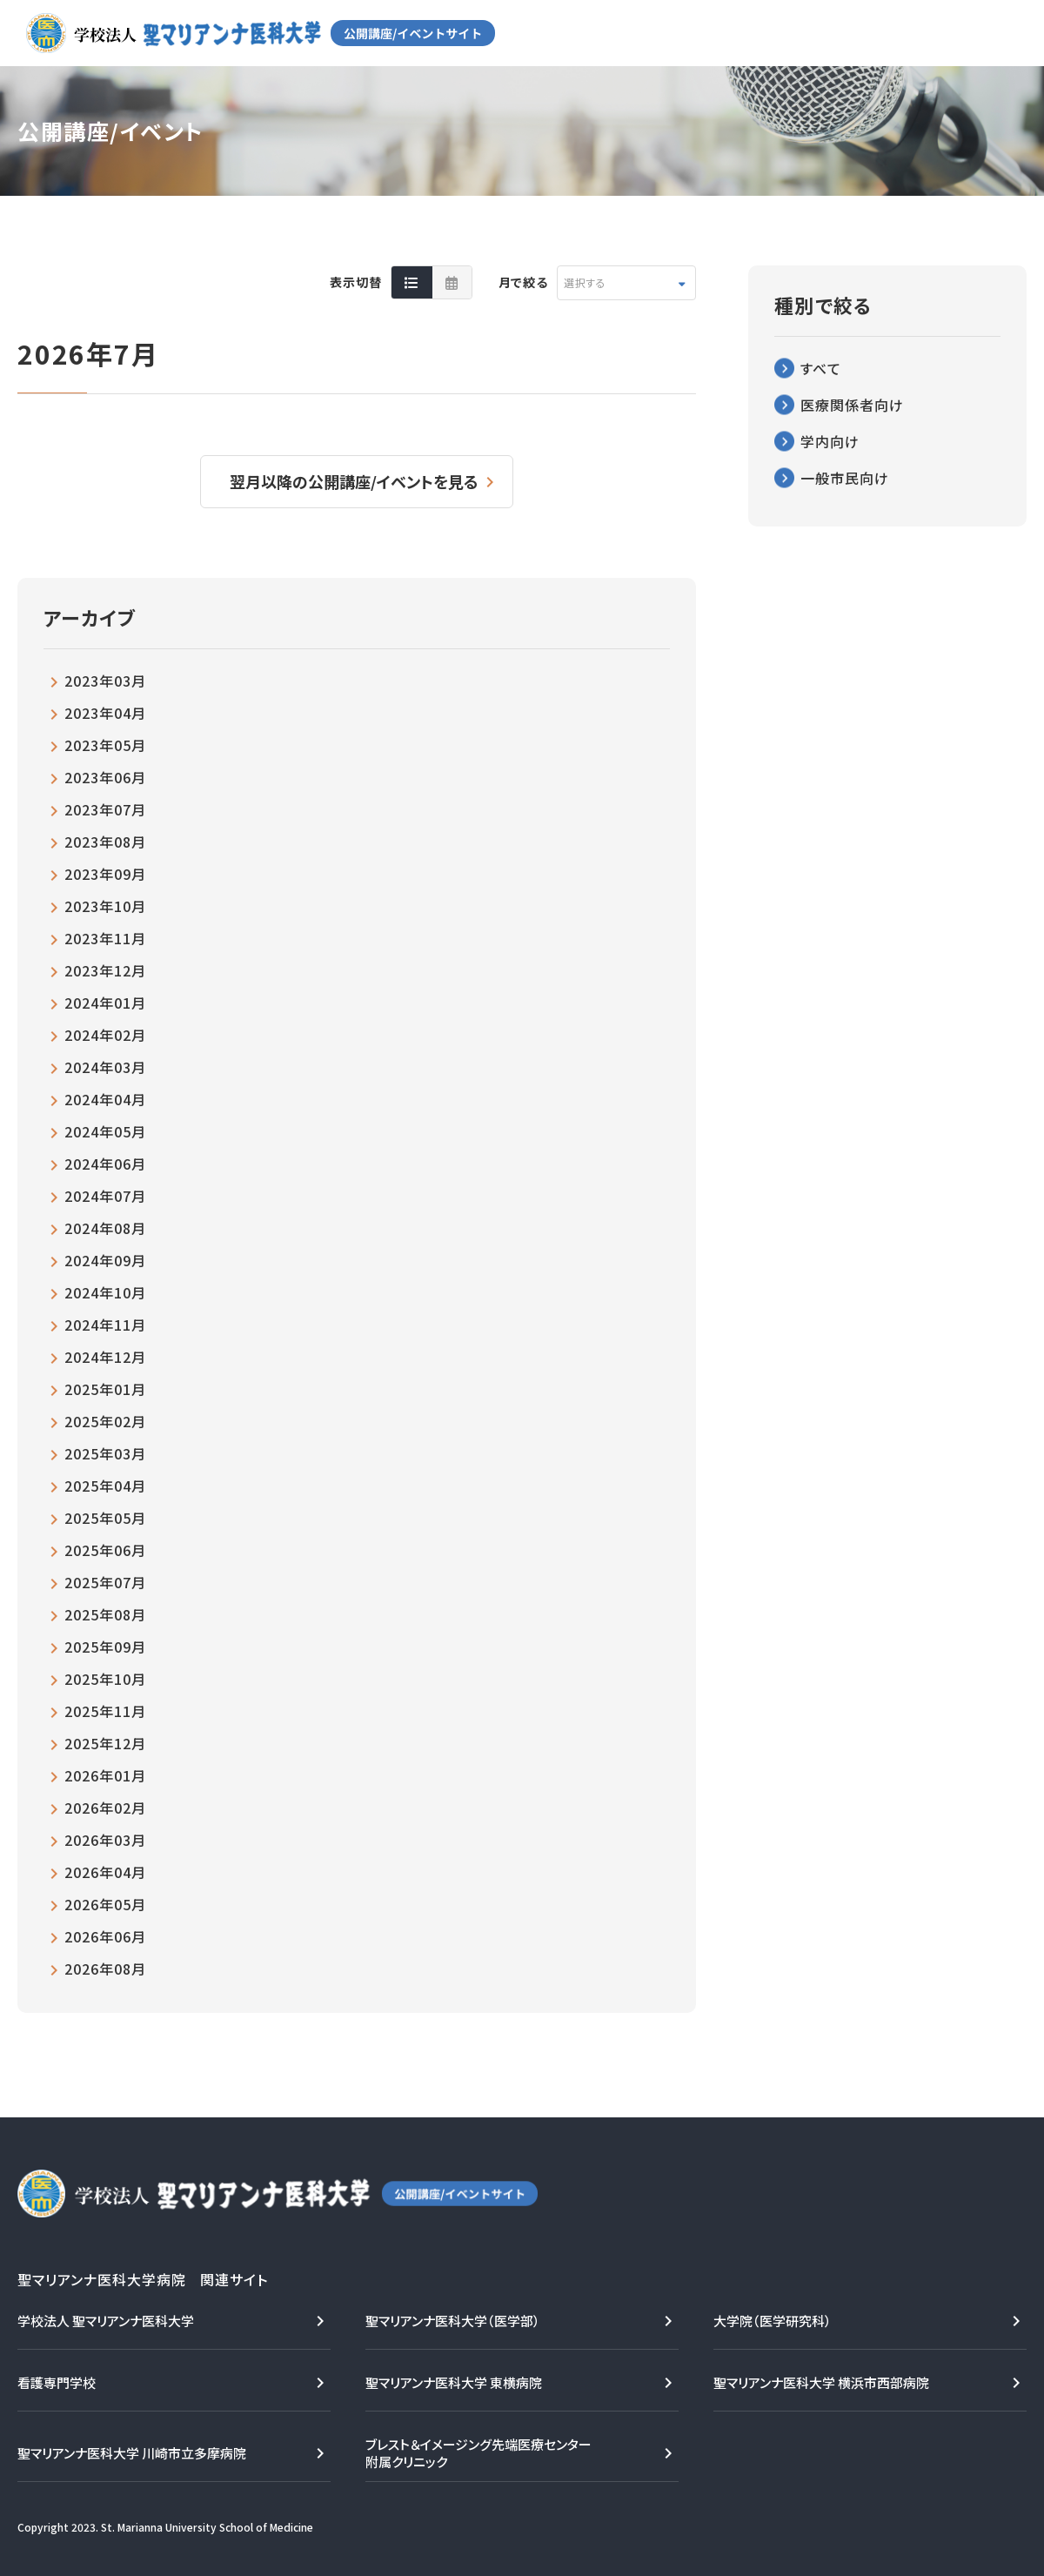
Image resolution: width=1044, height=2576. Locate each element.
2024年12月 (105, 1356)
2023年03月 (105, 680)
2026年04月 (105, 1872)
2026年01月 (105, 1775)
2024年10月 (105, 1292)
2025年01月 (105, 1389)
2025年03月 (105, 1453)
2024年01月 (105, 1002)
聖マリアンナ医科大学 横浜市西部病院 (821, 2382)
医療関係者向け (852, 404)
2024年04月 (105, 1099)
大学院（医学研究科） (772, 2320)
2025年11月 (105, 1711)
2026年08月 (105, 1968)
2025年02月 (105, 1421)
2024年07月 (105, 1195)
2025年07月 (105, 1582)
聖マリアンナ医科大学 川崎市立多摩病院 (131, 2453)
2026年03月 (105, 1839)
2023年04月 (105, 712)
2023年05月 (105, 745)
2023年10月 (105, 906)
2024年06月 (105, 1163)
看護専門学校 (56, 2382)
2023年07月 (105, 809)
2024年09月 (105, 1260)
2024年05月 (105, 1131)
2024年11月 (105, 1324)
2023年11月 (105, 938)
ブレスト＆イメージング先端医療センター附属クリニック (478, 2453)
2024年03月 (105, 1067)
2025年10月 (105, 1678)
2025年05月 (105, 1517)
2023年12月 (105, 970)
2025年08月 (105, 1614)
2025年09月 (105, 1646)
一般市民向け (844, 477)
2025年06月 (105, 1550)
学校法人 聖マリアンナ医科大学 (105, 2320)
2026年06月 (105, 1936)
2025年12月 (105, 1743)
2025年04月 (105, 1485)
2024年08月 (105, 1228)
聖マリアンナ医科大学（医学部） (452, 2320)
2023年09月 (105, 873)
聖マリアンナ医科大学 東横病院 (453, 2382)
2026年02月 (105, 1807)
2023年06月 (105, 777)
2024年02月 (105, 1034)
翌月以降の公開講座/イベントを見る (354, 481)
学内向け (830, 441)
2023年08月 (105, 841)
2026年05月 (105, 1904)
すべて (820, 368)
